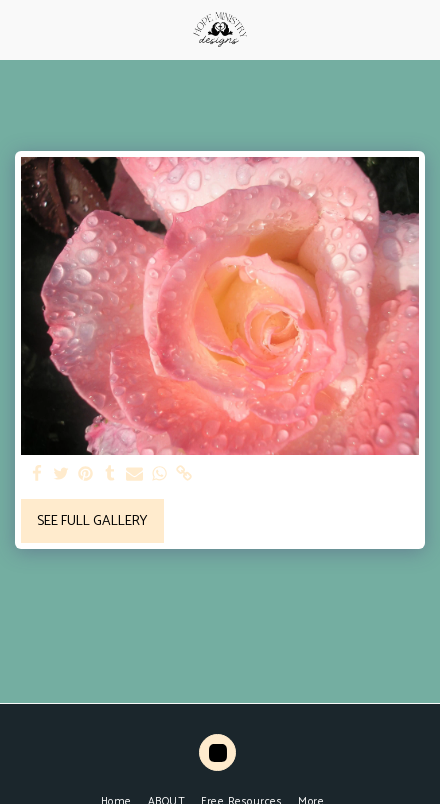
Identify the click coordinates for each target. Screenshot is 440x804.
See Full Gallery (92, 521)
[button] (22, 28)
